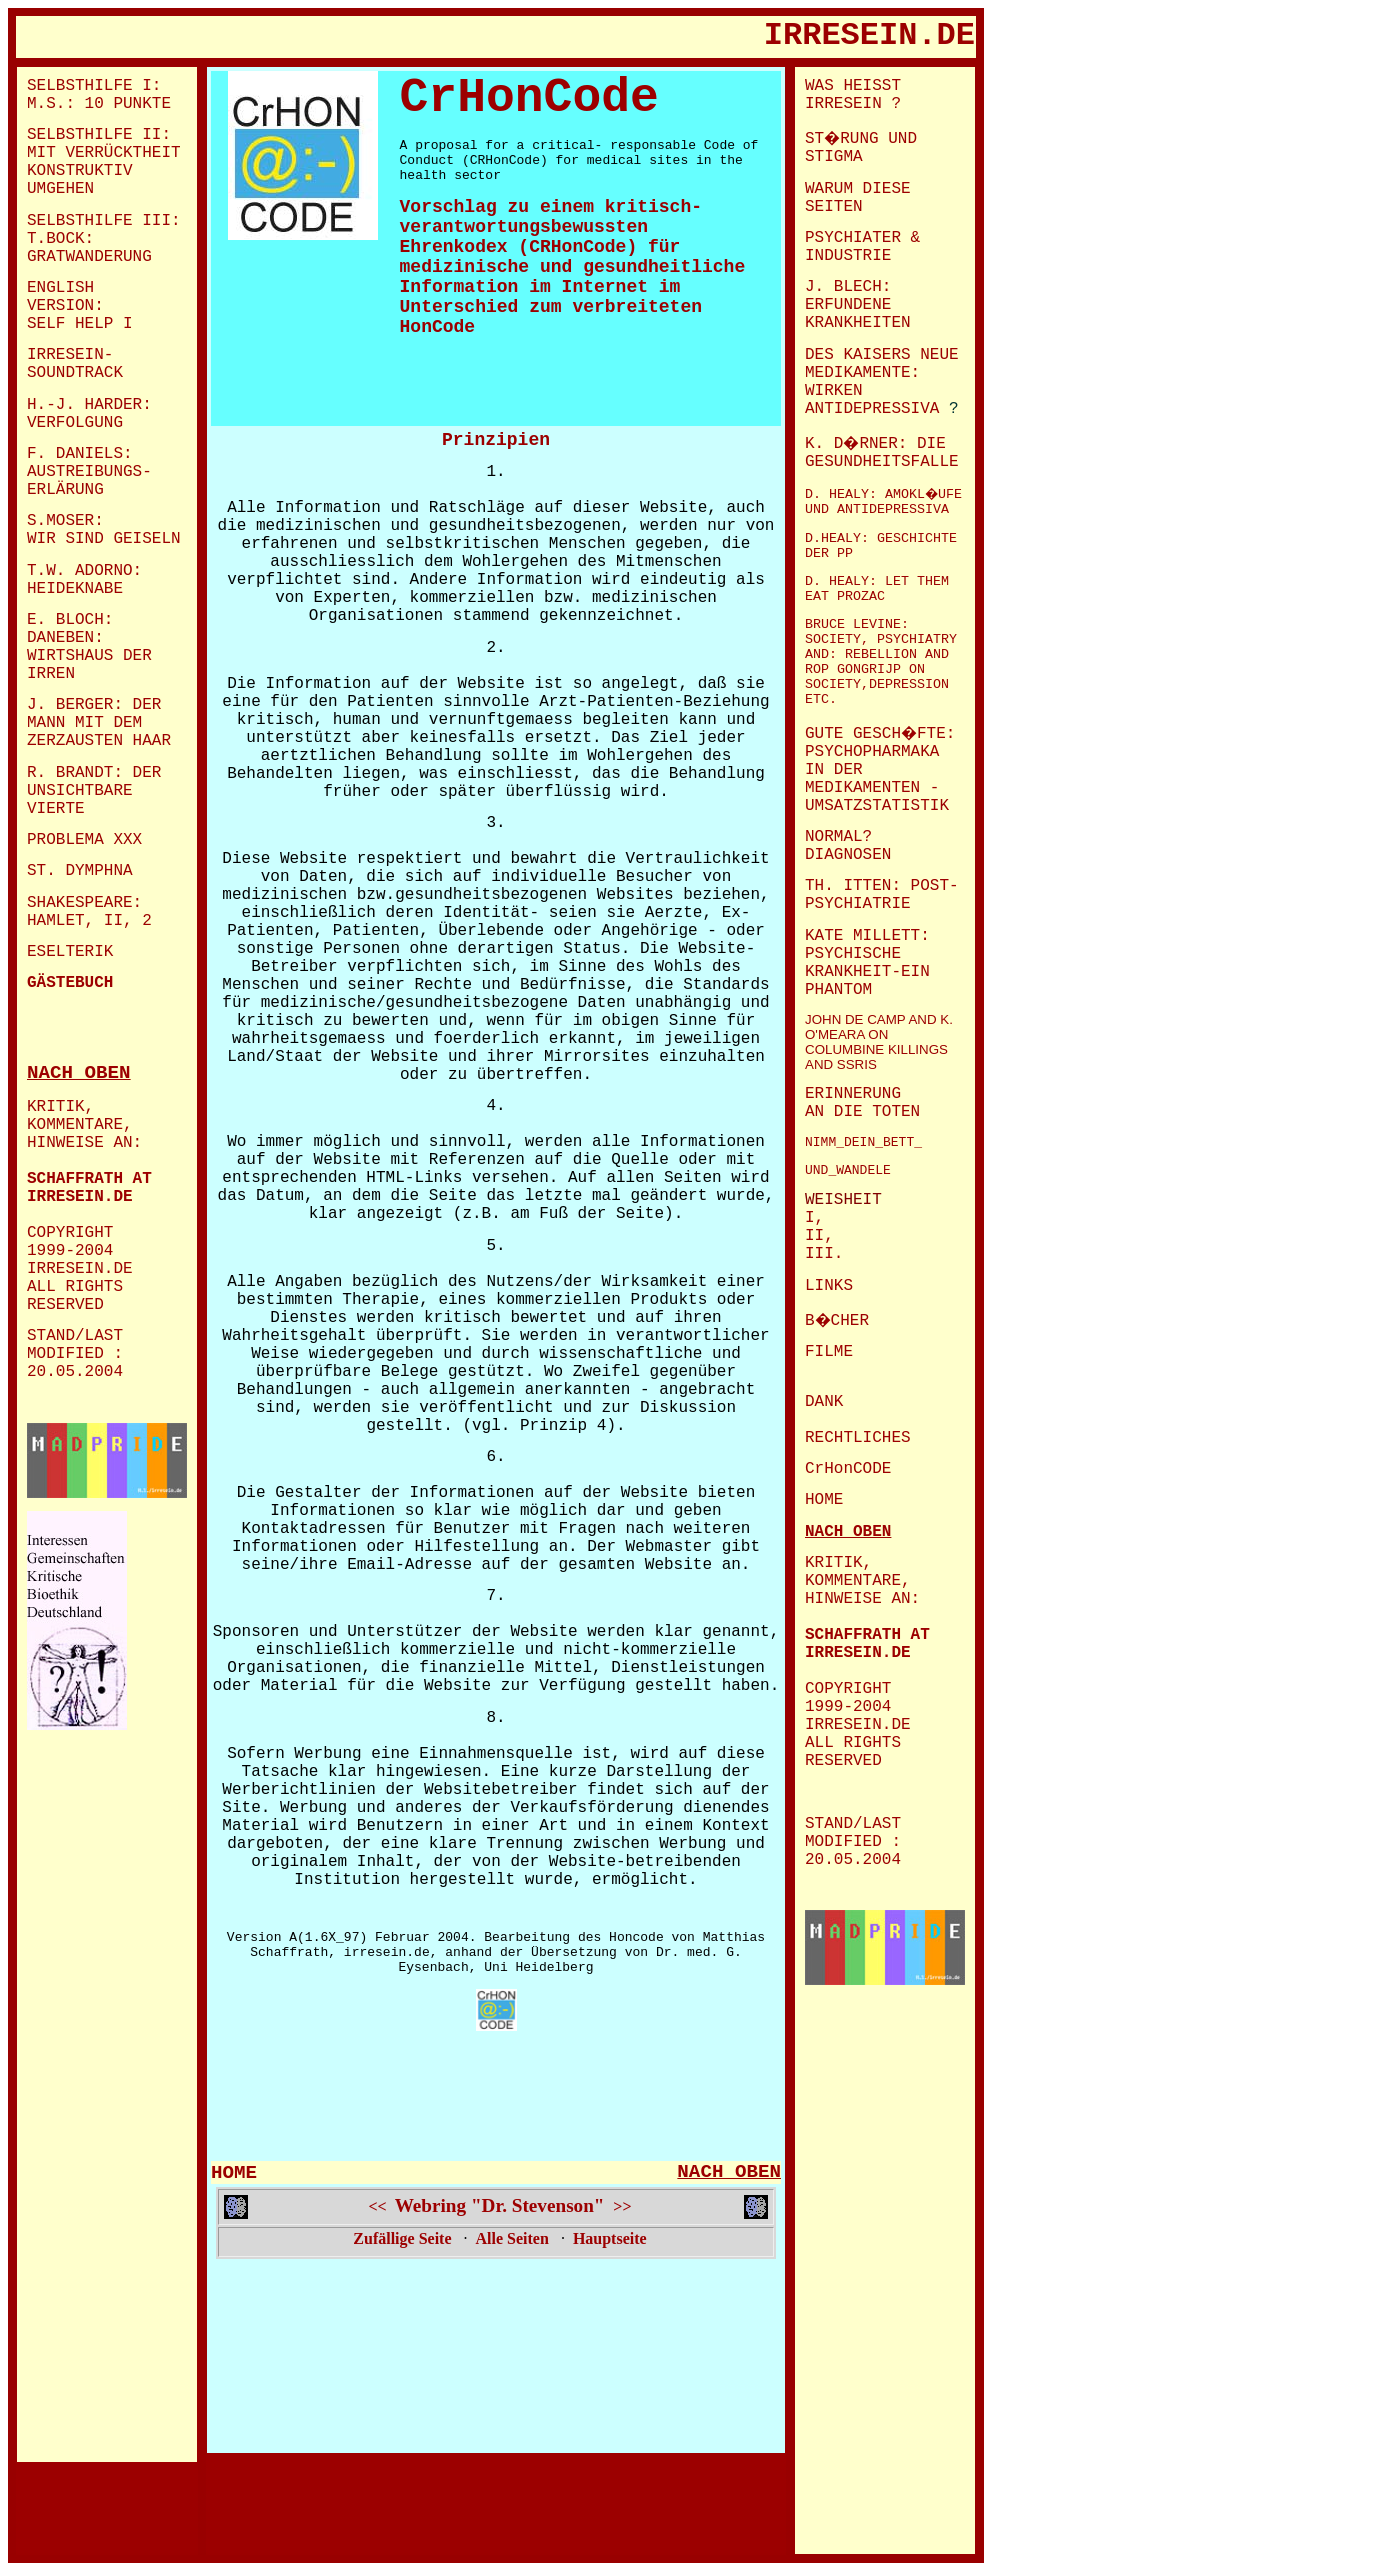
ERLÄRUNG (65, 490)
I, (814, 1218)
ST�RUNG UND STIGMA (861, 148)
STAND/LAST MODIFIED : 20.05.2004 (75, 1354)
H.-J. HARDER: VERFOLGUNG (89, 414)
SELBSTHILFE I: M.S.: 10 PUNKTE (99, 95)
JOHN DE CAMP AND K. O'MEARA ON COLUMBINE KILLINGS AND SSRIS (879, 1042)
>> (622, 2206)
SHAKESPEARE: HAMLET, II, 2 (89, 912)
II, (819, 1236)
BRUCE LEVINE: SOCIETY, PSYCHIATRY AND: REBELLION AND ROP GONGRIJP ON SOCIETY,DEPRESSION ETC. (881, 662)
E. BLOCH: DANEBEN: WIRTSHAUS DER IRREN (89, 647)
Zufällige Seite (402, 2238)
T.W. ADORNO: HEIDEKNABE (84, 580)
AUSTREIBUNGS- (89, 472)
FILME (829, 1352)
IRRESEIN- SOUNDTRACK (75, 364)
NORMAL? (843, 837)
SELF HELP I (80, 324)
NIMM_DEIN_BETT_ (863, 1142)
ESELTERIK (70, 952)
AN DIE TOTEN (862, 1112)
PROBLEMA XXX (84, 840)
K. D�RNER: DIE (875, 444)
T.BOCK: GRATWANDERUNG (89, 248)
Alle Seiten (512, 2238)
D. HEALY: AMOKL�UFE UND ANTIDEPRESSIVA (883, 502)
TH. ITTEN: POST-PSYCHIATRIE (882, 895)
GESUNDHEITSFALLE (882, 462)
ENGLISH (60, 288)
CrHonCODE (848, 1469)
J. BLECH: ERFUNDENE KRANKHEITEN (858, 305)
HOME (234, 2173)
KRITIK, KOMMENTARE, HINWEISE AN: (84, 1125)
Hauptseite (610, 2238)
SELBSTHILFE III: (104, 221)
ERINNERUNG (853, 1094)
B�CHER (837, 1321)
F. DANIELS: (80, 454)
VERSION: (65, 306)
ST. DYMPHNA (80, 871)
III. (824, 1254)
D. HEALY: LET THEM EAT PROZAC (877, 589)
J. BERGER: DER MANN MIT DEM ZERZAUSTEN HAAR (99, 723)
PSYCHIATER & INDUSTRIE (862, 247)
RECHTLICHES (858, 1438)
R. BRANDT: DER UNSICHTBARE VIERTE (94, 791)
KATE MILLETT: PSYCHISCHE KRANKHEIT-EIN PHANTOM (867, 963)
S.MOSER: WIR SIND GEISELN (104, 530)
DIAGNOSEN (848, 855)
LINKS (829, 1286)
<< (377, 2206)
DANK (824, 1402)
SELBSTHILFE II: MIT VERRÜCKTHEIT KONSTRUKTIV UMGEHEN (104, 162)
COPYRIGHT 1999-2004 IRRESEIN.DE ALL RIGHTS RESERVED (84, 1269)
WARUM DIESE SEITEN (858, 198)
